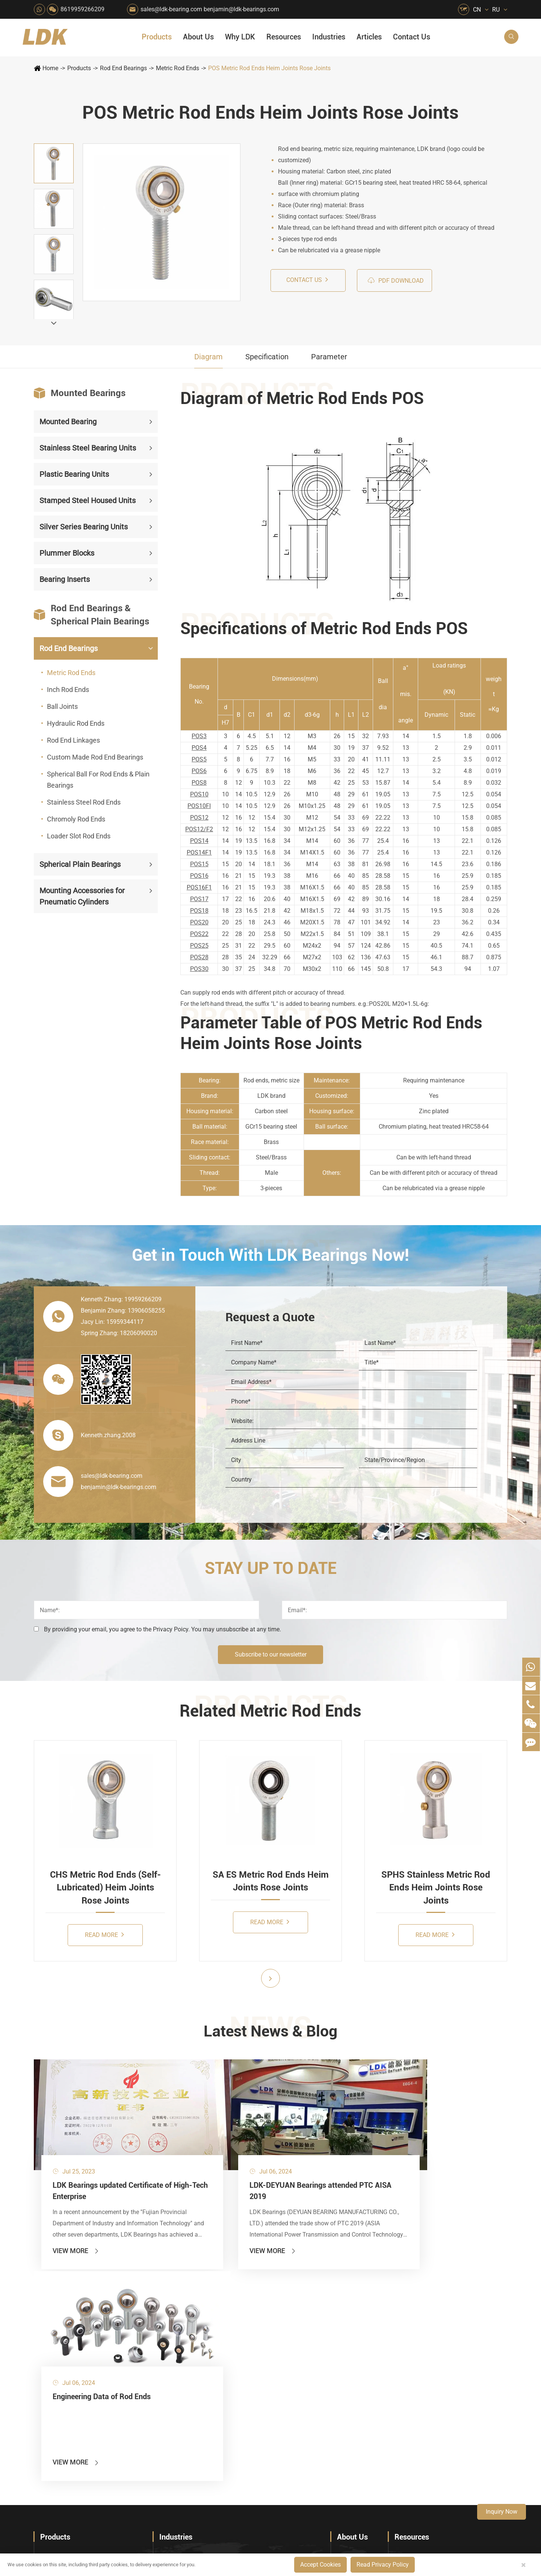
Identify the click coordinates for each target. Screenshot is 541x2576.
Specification (267, 356)
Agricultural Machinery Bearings (187, 2326)
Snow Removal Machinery (302, 2326)
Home (50, 68)
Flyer (400, 2326)
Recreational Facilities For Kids (302, 2351)
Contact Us (411, 36)
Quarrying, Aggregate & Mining (245, 2313)
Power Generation (238, 2441)
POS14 (199, 840)
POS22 (199, 934)
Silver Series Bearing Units (83, 526)
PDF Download (395, 280)
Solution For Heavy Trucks (187, 2428)
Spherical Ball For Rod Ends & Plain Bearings (98, 779)
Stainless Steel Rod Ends (84, 802)
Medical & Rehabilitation (245, 2377)
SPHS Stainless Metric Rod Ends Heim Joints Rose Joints (435, 1887)
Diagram (208, 356)
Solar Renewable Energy (187, 2415)
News (344, 2339)
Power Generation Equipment (187, 2390)
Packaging (171, 2339)
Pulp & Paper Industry (243, 2390)
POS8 (199, 782)
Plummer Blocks (66, 553)
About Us (198, 36)
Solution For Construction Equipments (302, 2428)
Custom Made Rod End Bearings (95, 757)
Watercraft (286, 2454)
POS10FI (199, 805)
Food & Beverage (295, 2313)
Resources (283, 36)
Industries (328, 36)
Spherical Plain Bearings (80, 864)
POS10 (199, 794)
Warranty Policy (356, 2431)
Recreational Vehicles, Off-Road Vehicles (187, 2441)
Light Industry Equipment (302, 2377)
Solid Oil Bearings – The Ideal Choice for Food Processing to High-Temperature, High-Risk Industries (450, 2406)
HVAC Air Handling (184, 2313)
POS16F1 (199, 887)
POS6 (199, 771)
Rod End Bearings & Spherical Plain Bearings (91, 614)
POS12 (199, 817)
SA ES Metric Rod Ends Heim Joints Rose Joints (271, 1881)
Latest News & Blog (270, 2032)
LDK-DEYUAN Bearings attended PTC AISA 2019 (209, 2154)
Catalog (403, 2339)
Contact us (307, 279)
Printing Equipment (240, 2364)
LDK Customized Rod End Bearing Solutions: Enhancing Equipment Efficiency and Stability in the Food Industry (450, 2431)
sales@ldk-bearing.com (171, 9)
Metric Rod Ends (177, 68)
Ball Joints (62, 706)
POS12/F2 (199, 829)
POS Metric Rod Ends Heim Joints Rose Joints (269, 68)
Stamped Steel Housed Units (87, 500)
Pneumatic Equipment (300, 2441)
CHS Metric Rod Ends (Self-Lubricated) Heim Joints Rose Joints (105, 1887)
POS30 (199, 968)
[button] (54, 323)
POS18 (199, 910)
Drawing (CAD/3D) (418, 2364)
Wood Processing (294, 2364)
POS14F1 (199, 852)
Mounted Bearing (68, 421)
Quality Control (356, 2380)
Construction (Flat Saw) (245, 2339)
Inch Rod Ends (68, 689)
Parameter (329, 356)
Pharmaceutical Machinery (187, 2364)
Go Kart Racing (235, 2403)
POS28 (199, 957)
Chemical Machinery (241, 2351)
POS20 (199, 922)
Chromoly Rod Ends (76, 819)
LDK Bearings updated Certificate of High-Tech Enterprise (92, 2154)
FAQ (400, 2313)
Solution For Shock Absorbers (245, 2428)
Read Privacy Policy (383, 2564)
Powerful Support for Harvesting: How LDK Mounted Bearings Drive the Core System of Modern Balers (450, 2457)
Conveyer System (180, 2403)
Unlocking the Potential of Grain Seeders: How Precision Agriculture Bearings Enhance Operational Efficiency (450, 2444)
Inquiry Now (501, 2511)
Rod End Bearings (123, 68)
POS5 (199, 759)
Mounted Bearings (79, 393)
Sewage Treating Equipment (187, 2351)
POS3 (199, 736)
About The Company (362, 2313)
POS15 (199, 864)
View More (76, 2218)
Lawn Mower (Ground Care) (187, 2377)
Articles (369, 36)
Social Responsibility (362, 2326)
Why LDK (240, 36)
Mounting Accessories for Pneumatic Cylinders (82, 896)
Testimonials (352, 2418)
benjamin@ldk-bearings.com (241, 9)
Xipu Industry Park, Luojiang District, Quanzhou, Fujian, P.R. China (441, 2522)
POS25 (199, 945)
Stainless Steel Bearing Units (87, 447)
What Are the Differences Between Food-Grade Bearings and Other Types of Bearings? (450, 2418)
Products (157, 36)
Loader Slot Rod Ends (78, 836)
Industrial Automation (242, 2415)
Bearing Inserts (64, 579)
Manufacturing (355, 2393)
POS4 (199, 747)
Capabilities (351, 2406)
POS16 (199, 875)
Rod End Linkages (73, 740)
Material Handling (238, 2326)
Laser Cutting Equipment (187, 2454)
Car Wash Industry (296, 2339)
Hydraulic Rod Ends (75, 723)
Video (401, 2351)
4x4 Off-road (289, 2403)
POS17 (199, 899)
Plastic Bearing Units (74, 474)
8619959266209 (82, 9)
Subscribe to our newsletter (271, 1654)
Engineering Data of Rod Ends (329, 2148)
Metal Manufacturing (299, 2390)
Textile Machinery (296, 2415)
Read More (104, 1934)
